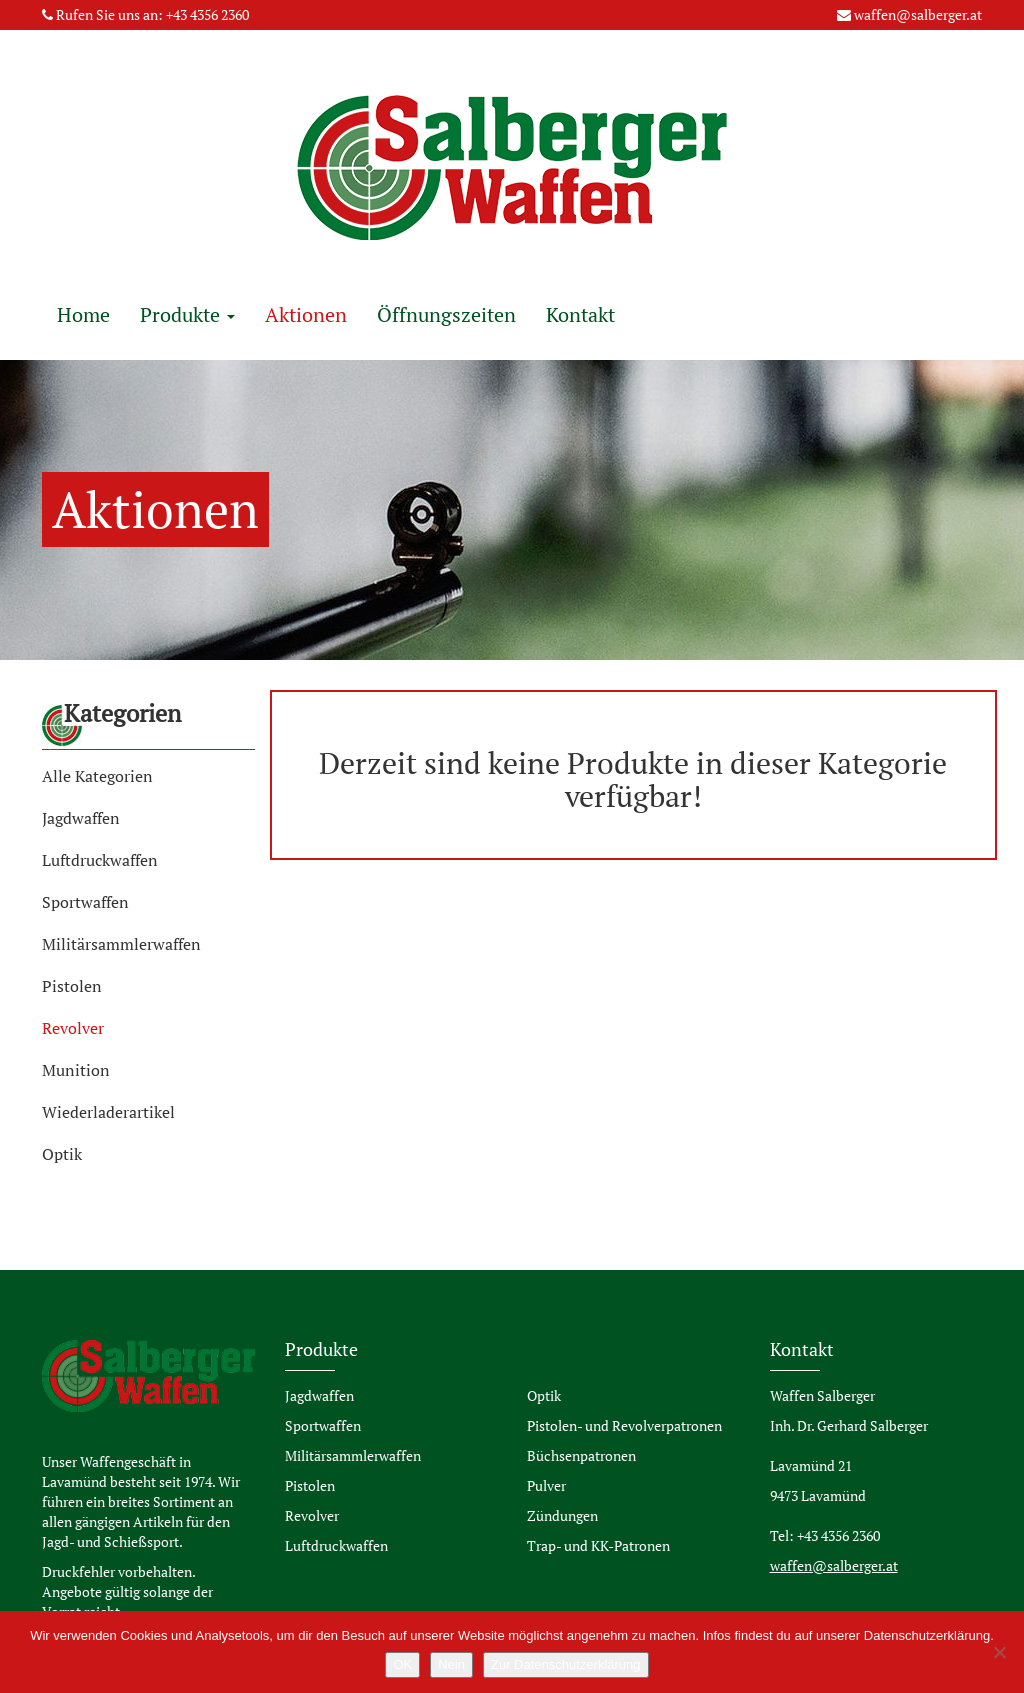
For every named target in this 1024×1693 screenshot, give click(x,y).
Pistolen (72, 986)
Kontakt (580, 314)
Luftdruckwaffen (100, 860)
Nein (451, 1664)
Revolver (73, 1028)
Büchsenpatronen (581, 1455)
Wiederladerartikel (108, 1112)
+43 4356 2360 (207, 14)
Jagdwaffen (81, 818)
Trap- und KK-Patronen (598, 1545)
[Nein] (999, 1652)
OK (402, 1664)
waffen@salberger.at (918, 14)
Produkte (187, 314)
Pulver (546, 1485)
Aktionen (306, 314)
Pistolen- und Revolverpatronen (624, 1425)
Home (83, 314)
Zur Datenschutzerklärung (566, 1664)
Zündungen (562, 1515)
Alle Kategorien (97, 776)
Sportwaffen (85, 902)
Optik (62, 1154)
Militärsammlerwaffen (121, 944)
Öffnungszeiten (446, 314)
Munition (76, 1070)
